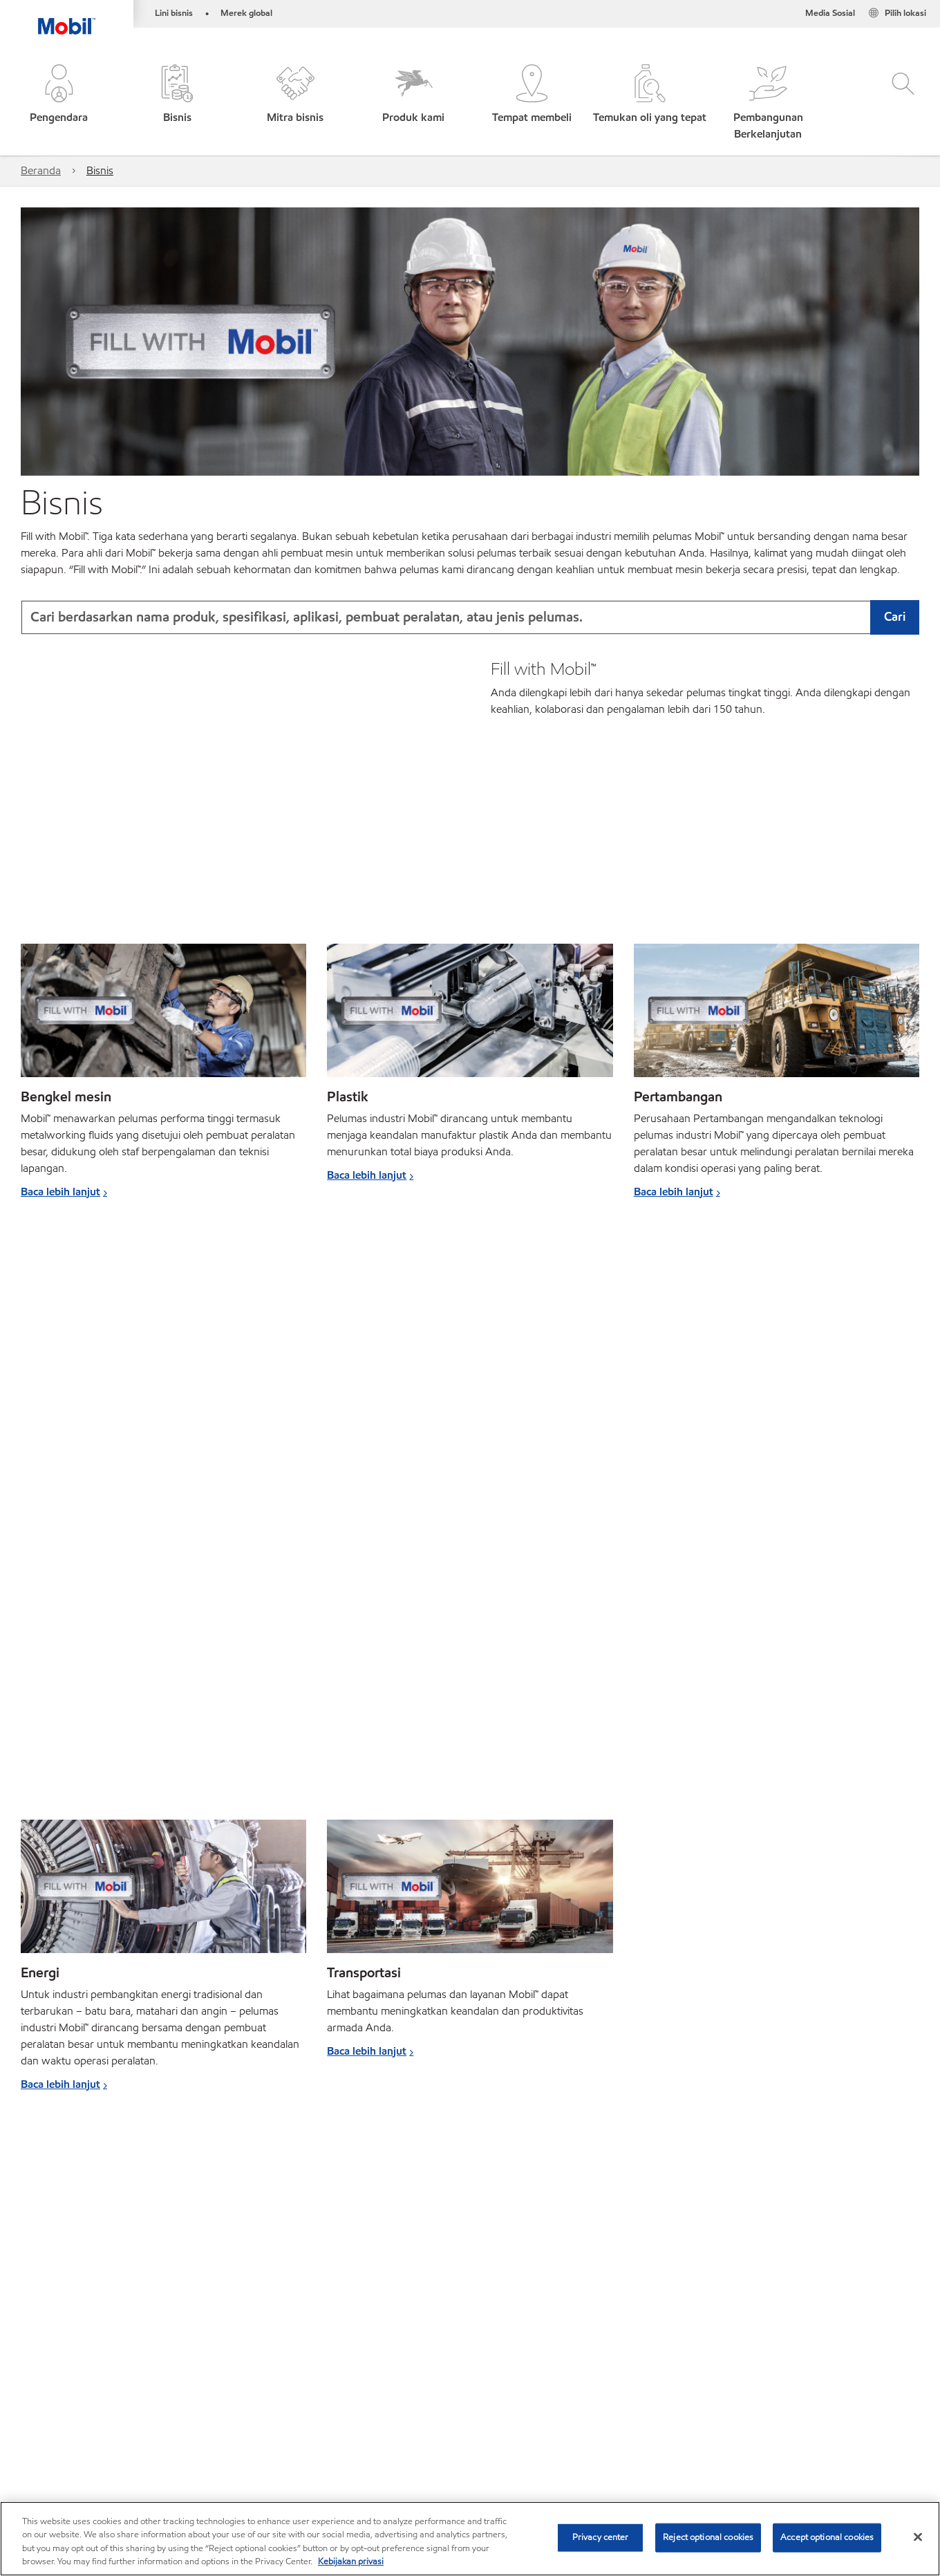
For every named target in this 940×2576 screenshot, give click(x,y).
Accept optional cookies (827, 2537)
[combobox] (470, 617)
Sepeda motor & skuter (120, 2425)
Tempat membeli (179, 2468)
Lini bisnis (174, 13)
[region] (470, 2538)
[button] (59, 103)
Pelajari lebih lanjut (821, 2249)
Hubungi (100, 2468)
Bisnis (99, 170)
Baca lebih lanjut (60, 1191)
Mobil (34, 2425)
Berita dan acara (410, 2425)
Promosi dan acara (312, 2425)
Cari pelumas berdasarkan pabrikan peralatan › (131, 2159)
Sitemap (40, 2468)
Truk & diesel (221, 2425)
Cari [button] (894, 616)
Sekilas (37, 2381)
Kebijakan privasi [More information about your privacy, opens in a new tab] (351, 2561)
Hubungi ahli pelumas (122, 2381)
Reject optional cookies (708, 2537)
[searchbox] (771, 2366)
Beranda (41, 170)
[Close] (918, 2536)
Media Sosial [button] (830, 13)
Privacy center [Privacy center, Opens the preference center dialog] (600, 2537)
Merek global (246, 13)
